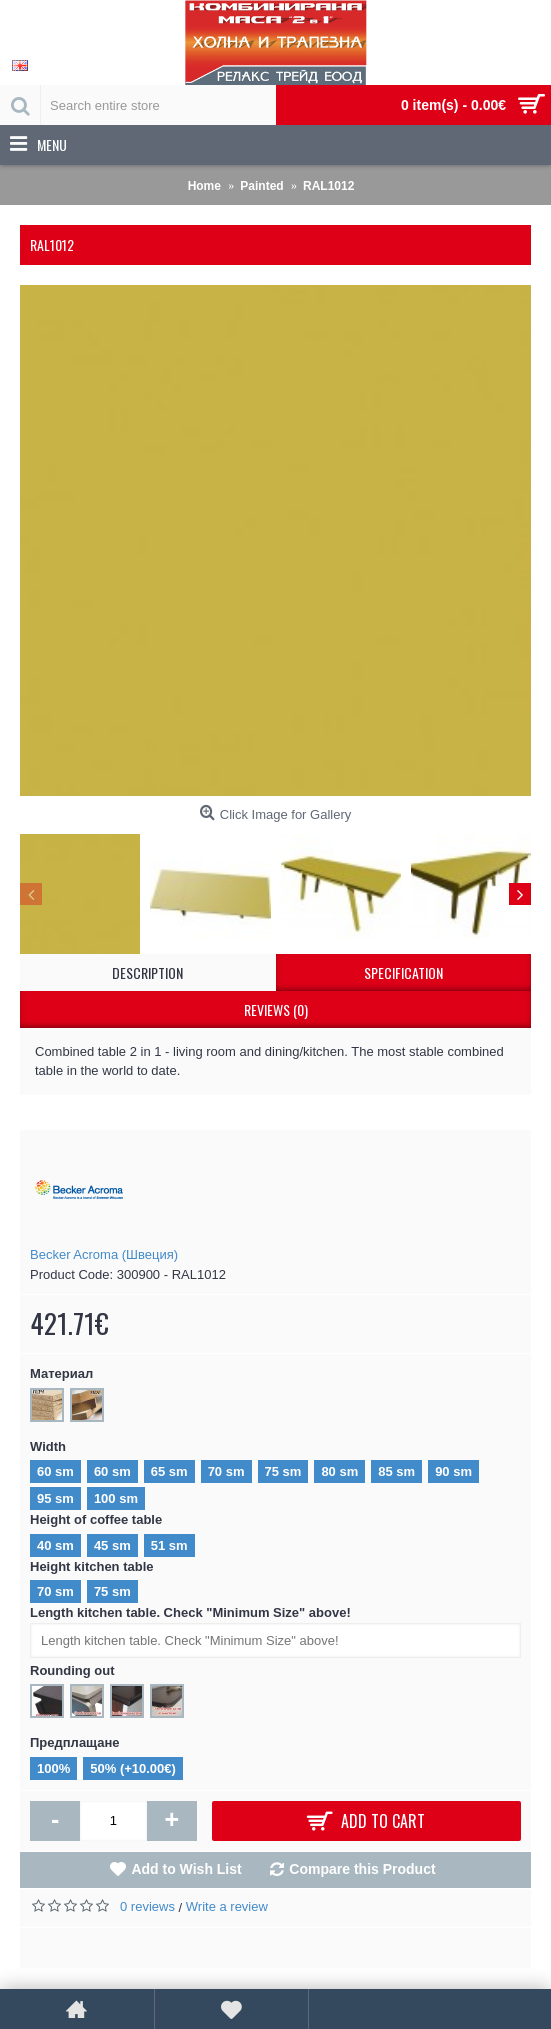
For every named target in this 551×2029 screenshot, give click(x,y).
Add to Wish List (186, 1869)
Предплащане (75, 1742)
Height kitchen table (92, 1566)
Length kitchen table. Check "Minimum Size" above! (190, 1612)
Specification (403, 972)
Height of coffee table (96, 1519)
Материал (61, 1373)
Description (147, 972)
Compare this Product (362, 1869)
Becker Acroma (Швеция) (104, 1254)
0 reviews (147, 1906)
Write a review (227, 1906)
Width (48, 1446)
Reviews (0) (276, 1009)
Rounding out (72, 1670)
